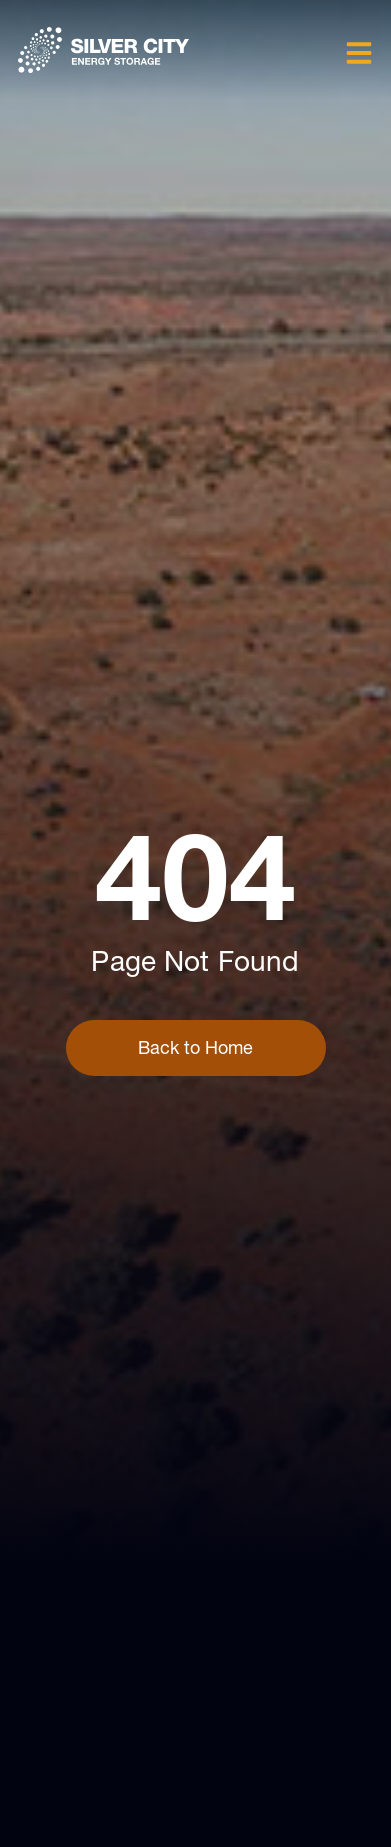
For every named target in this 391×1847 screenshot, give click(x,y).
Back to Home (195, 1047)
